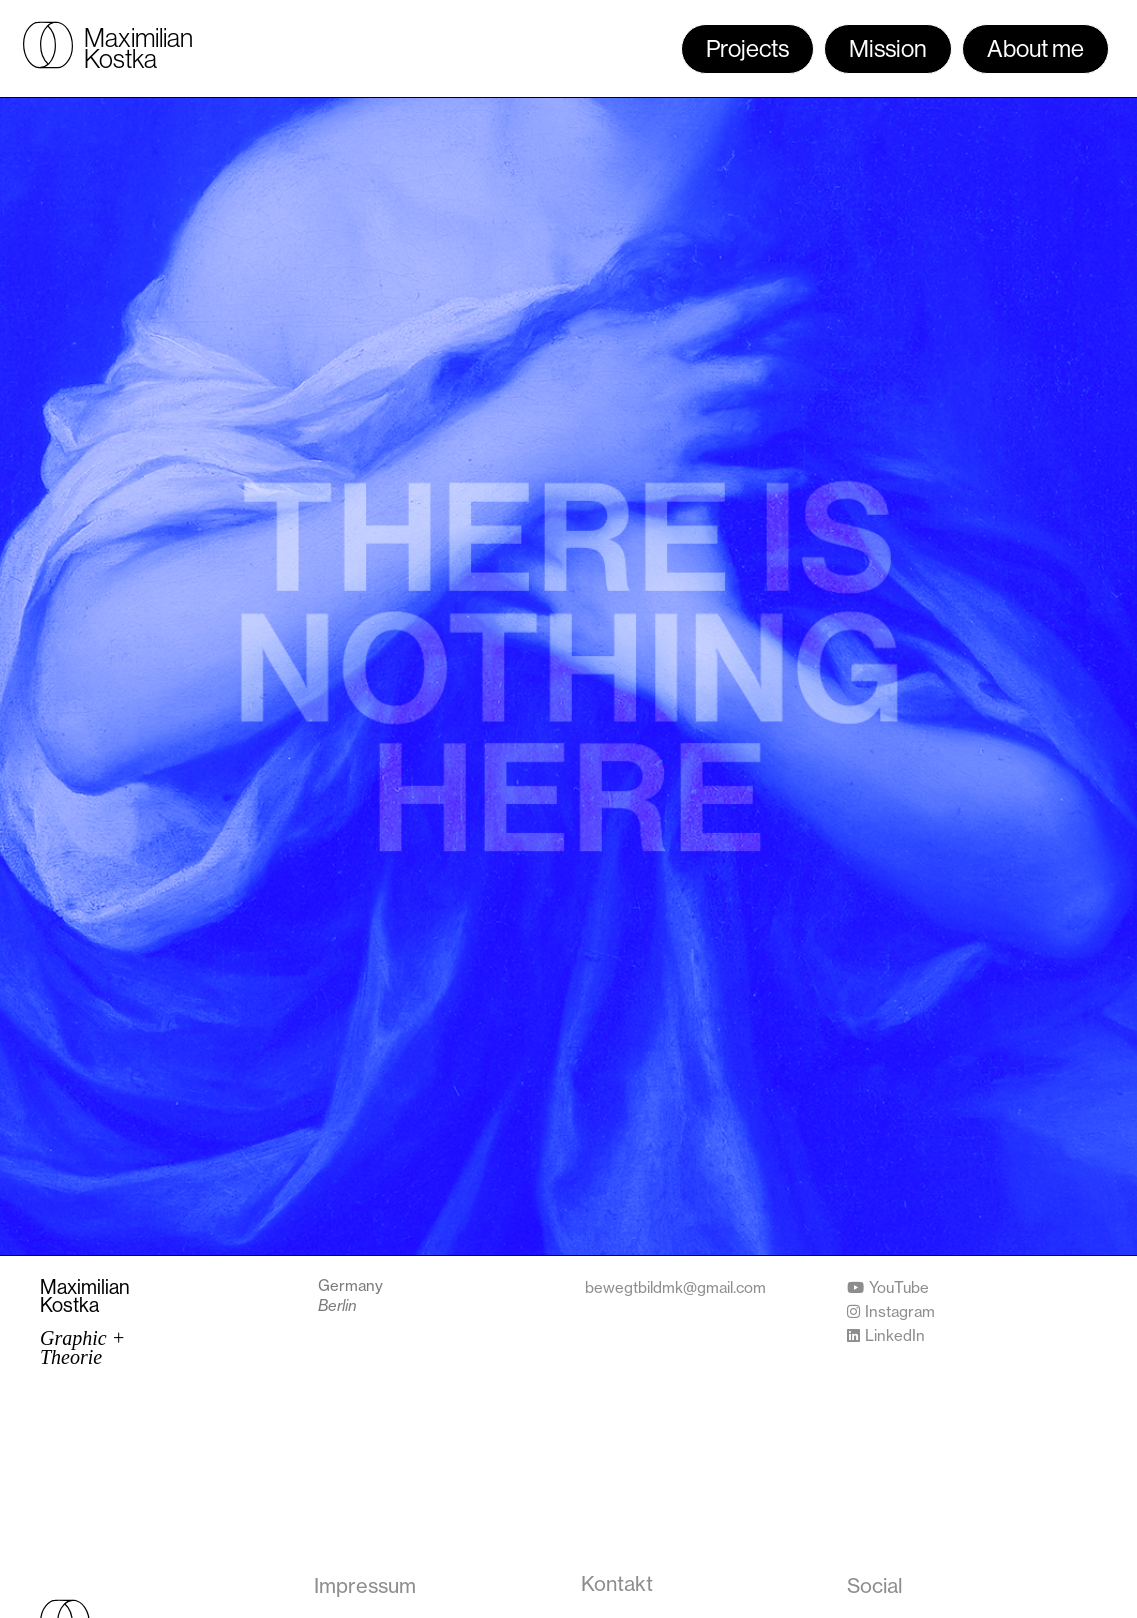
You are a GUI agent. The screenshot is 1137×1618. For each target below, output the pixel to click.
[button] (875, 1586)
